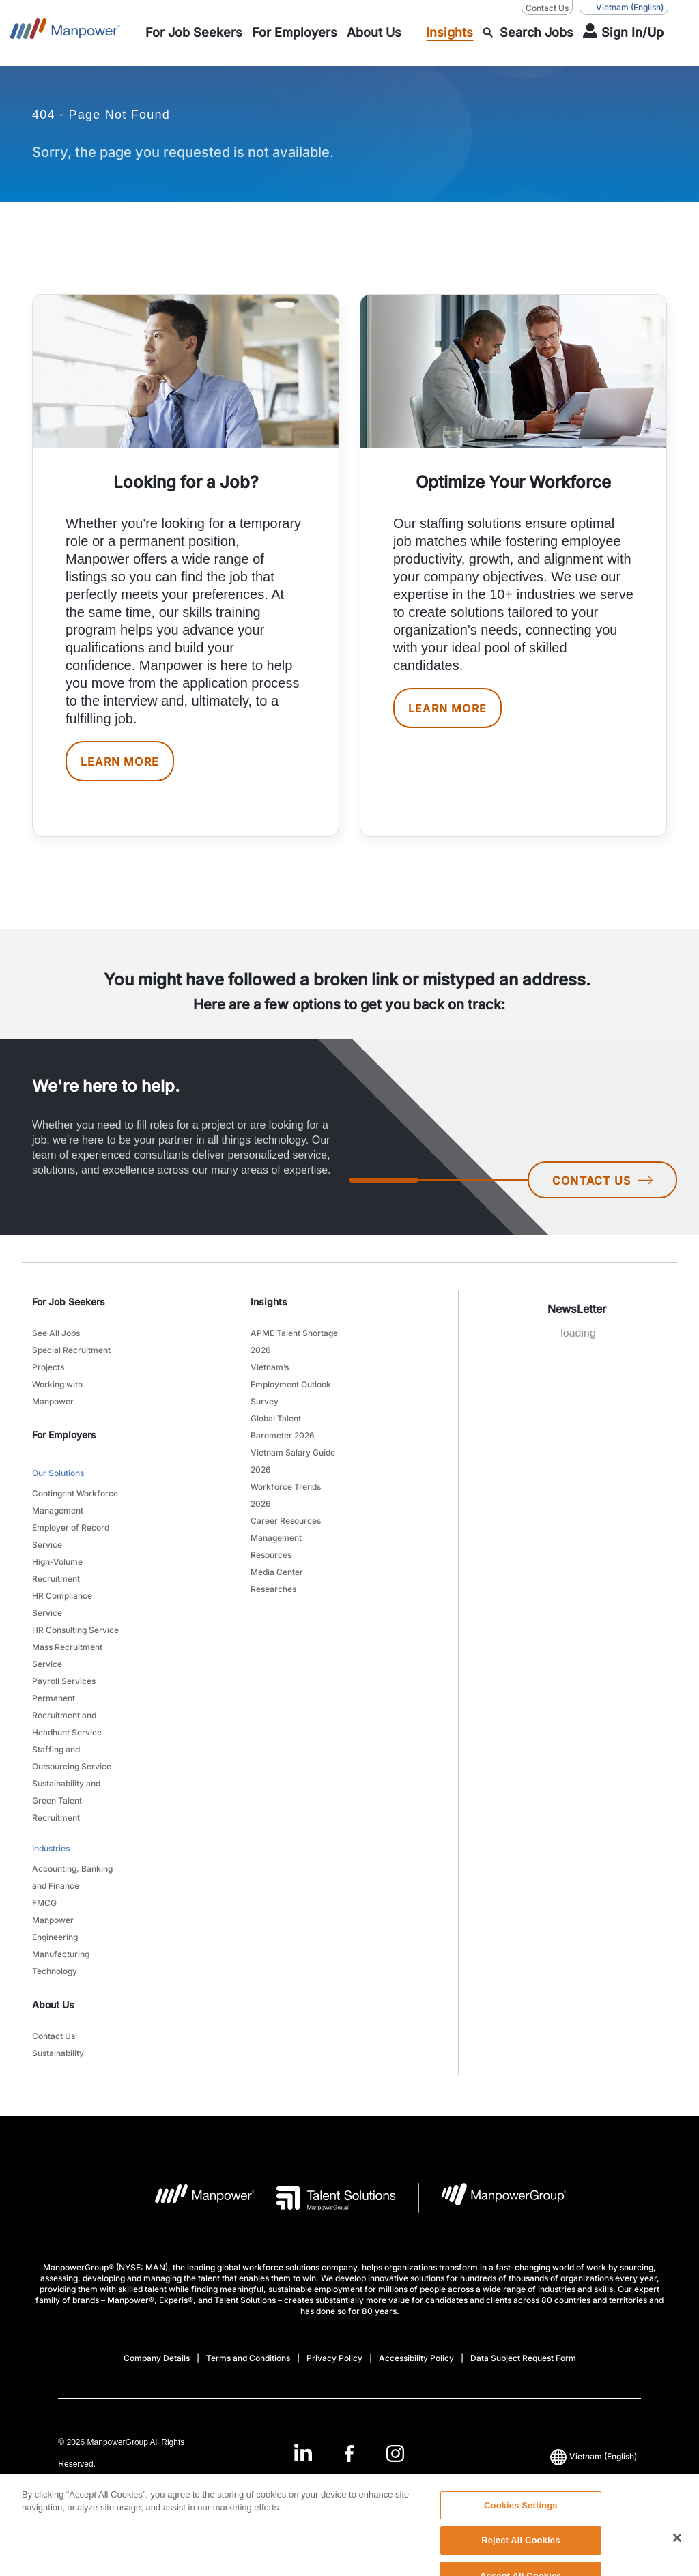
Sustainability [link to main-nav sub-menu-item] (58, 2053)
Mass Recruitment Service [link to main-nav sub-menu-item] (67, 1655)
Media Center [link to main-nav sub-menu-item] (277, 1572)
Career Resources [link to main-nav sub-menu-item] (286, 1521)
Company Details (157, 2358)
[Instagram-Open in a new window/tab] (395, 2453)
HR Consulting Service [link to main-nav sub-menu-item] (75, 1630)
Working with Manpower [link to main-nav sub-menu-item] (57, 1392)
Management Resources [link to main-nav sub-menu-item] (276, 1546)
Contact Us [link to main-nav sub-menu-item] (53, 2036)
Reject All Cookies (520, 2559)
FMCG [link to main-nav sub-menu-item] (44, 1903)
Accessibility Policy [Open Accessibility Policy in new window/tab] (416, 2358)
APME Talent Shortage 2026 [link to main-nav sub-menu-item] (294, 1341)
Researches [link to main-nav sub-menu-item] (273, 1589)
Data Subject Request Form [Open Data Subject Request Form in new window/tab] (523, 2358)
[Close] (677, 2557)
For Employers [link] (64, 1435)
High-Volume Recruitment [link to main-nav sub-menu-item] (57, 1570)
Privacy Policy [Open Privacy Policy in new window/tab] (334, 2358)
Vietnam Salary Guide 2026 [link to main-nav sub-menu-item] (293, 1461)
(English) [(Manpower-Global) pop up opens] (624, 7)
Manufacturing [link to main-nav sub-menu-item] (60, 1954)
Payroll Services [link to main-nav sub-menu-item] (64, 1681)
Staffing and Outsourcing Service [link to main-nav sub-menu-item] (71, 1757)
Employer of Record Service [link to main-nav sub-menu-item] (70, 1536)
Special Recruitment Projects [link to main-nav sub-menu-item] (71, 1358)
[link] (349, 2453)
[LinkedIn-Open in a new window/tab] (303, 2452)
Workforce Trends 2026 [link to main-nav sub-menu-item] (286, 1495)
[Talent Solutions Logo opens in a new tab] (325, 2198)
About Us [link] (53, 2004)
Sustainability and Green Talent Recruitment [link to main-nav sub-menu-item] (66, 1800)
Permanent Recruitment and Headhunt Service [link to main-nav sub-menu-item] (67, 1715)
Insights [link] (269, 1301)
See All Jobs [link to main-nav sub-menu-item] (56, 1333)
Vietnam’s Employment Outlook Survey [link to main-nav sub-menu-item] (291, 1384)
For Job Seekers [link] (68, 1301)
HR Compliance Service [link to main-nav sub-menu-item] (62, 1604)
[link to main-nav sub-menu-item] (193, 33)
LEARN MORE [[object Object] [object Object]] (120, 761)
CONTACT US (602, 1180)
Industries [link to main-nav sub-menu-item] (51, 1848)
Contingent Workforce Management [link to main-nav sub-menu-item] (75, 1502)
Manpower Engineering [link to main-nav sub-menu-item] (55, 1928)
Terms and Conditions (248, 2358)
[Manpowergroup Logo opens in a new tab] (492, 2198)
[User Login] (623, 33)
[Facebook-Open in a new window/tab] (349, 2453)
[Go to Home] (65, 33)
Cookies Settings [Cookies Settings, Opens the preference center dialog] (521, 2524)
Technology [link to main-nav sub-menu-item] (54, 1971)
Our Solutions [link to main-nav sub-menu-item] (58, 1473)
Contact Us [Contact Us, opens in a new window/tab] (547, 8)
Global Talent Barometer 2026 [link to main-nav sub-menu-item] (283, 1427)
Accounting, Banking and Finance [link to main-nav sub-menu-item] (72, 1877)
